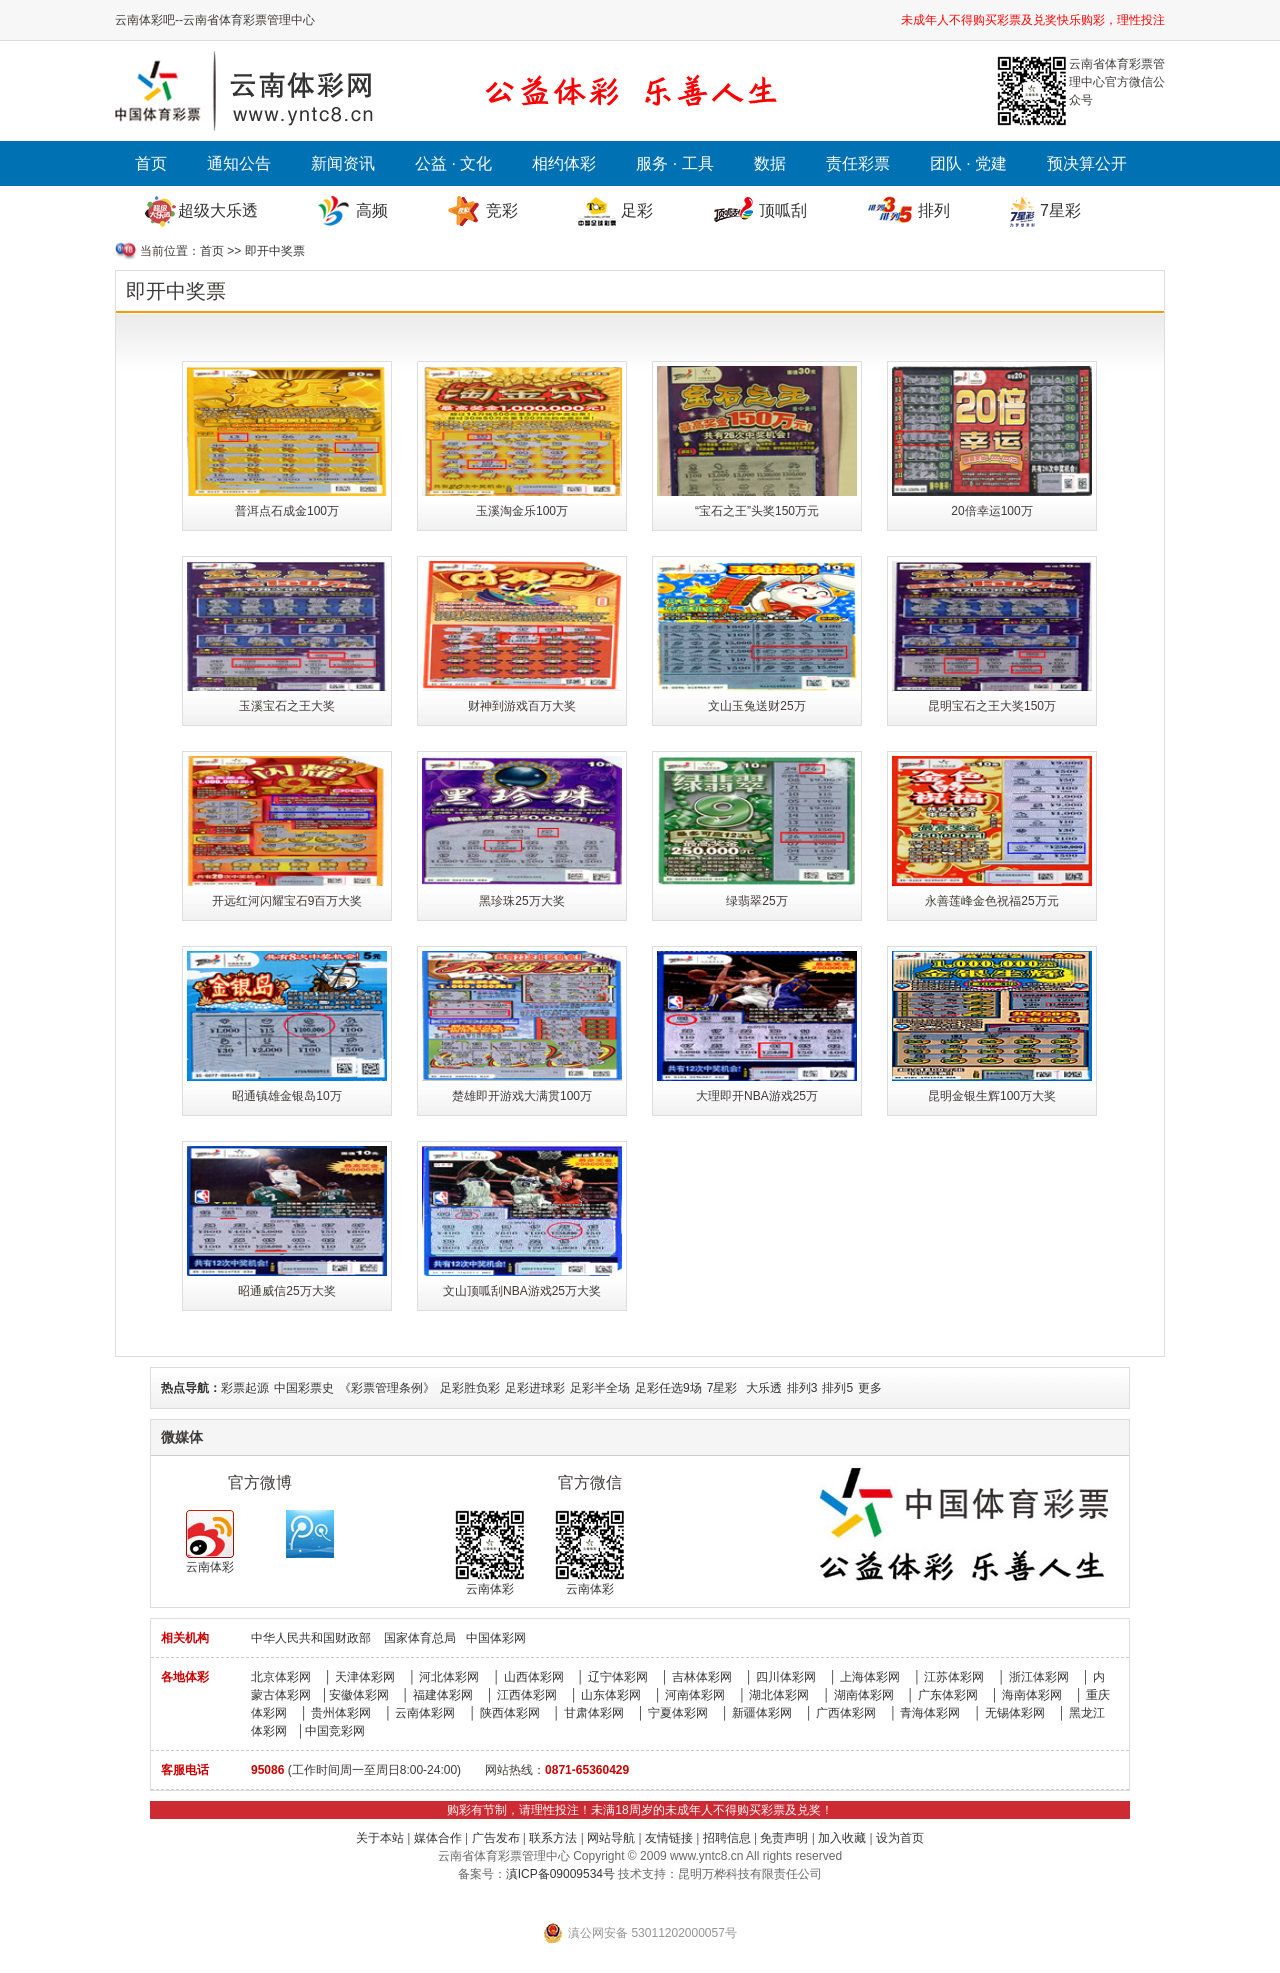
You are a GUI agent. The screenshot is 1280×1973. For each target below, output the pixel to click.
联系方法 (553, 1838)
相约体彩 (564, 163)
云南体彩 (210, 1542)
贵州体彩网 (341, 1713)
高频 (372, 210)
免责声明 (784, 1838)
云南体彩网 (425, 1713)
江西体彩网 (527, 1695)
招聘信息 (727, 1838)
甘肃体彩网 (594, 1713)
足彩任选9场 (668, 1388)
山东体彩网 (611, 1695)
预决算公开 (1087, 163)
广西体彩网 (846, 1713)
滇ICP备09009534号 (560, 1874)
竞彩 (502, 210)
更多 (870, 1388)
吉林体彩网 (702, 1677)
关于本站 (380, 1838)
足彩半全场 (600, 1388)
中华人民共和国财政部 (311, 1638)
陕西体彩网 (510, 1713)
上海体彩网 (870, 1677)
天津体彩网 (365, 1677)
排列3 (802, 1388)
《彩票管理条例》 (387, 1388)
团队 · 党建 (968, 163)
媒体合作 (438, 1838)
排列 (934, 210)
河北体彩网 (449, 1677)
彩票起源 (245, 1388)
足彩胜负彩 (470, 1388)
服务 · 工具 (674, 163)
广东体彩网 (948, 1695)
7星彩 (1060, 210)
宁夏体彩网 (678, 1713)
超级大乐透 (218, 210)
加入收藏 (842, 1838)
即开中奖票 (275, 251)
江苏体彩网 (954, 1677)
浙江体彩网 (1039, 1677)
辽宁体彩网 (618, 1677)
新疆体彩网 (762, 1713)
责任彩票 (858, 163)
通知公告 (239, 163)
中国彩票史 (304, 1388)
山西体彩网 (534, 1677)
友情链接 (669, 1838)
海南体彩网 (1032, 1695)
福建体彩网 (443, 1695)
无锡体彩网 (1015, 1713)
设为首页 (900, 1838)
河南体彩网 (695, 1695)
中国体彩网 (496, 1638)
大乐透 (764, 1388)
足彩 (637, 210)
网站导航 (611, 1838)
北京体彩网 (281, 1677)
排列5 (837, 1388)
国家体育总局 (420, 1638)
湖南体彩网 (864, 1695)
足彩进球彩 (535, 1388)
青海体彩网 (930, 1713)
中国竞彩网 (335, 1731)
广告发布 (496, 1838)
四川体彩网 (786, 1677)
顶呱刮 (783, 210)
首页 (151, 163)
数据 (770, 163)
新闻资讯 (343, 163)
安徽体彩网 (359, 1695)
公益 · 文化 (453, 163)
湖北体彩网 (779, 1695)
